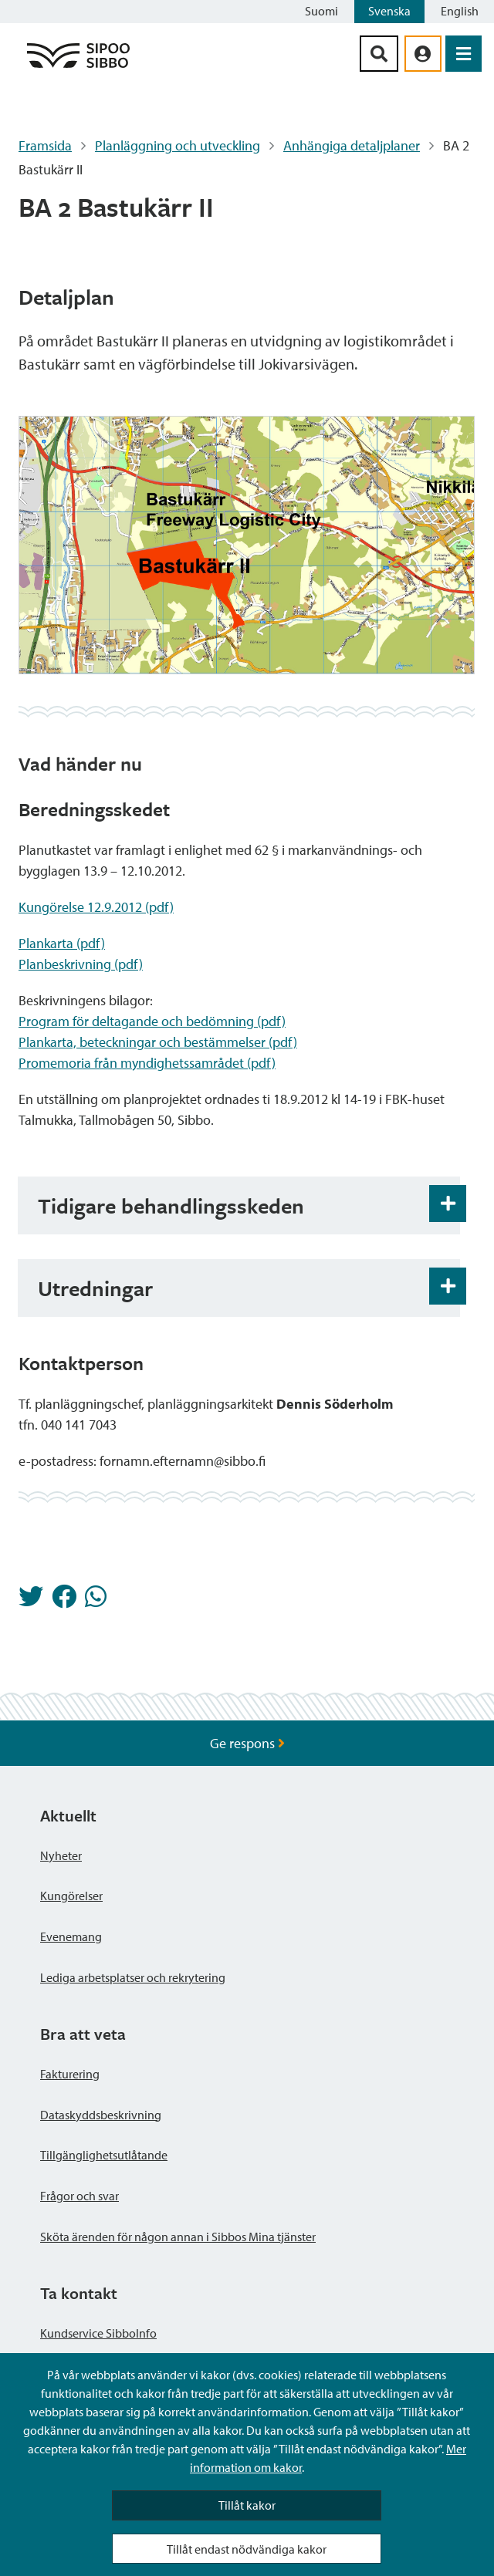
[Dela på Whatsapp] (96, 1601)
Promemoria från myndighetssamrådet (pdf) (147, 1063)
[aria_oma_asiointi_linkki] (423, 53)
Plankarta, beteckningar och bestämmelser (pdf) (158, 1042)
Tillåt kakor (247, 2505)
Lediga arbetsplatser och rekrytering (132, 1977)
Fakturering (70, 2073)
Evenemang (71, 1936)
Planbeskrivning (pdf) (81, 964)
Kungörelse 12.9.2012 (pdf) (96, 907)
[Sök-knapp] (379, 53)
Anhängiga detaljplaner (351, 145)
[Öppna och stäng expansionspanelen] (447, 1203)
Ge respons (247, 1743)
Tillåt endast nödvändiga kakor (247, 2549)
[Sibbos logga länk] (78, 67)
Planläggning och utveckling (177, 145)
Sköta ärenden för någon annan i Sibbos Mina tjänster (178, 2236)
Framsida (45, 145)
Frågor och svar (79, 2195)
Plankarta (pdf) (62, 943)
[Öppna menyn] (463, 53)
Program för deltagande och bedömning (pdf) (152, 1021)
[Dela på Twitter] (31, 1601)
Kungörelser (71, 1895)
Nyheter (61, 1855)
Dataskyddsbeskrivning (100, 2114)
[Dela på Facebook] (64, 1601)
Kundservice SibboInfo (98, 2333)
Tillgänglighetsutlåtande (103, 2154)
